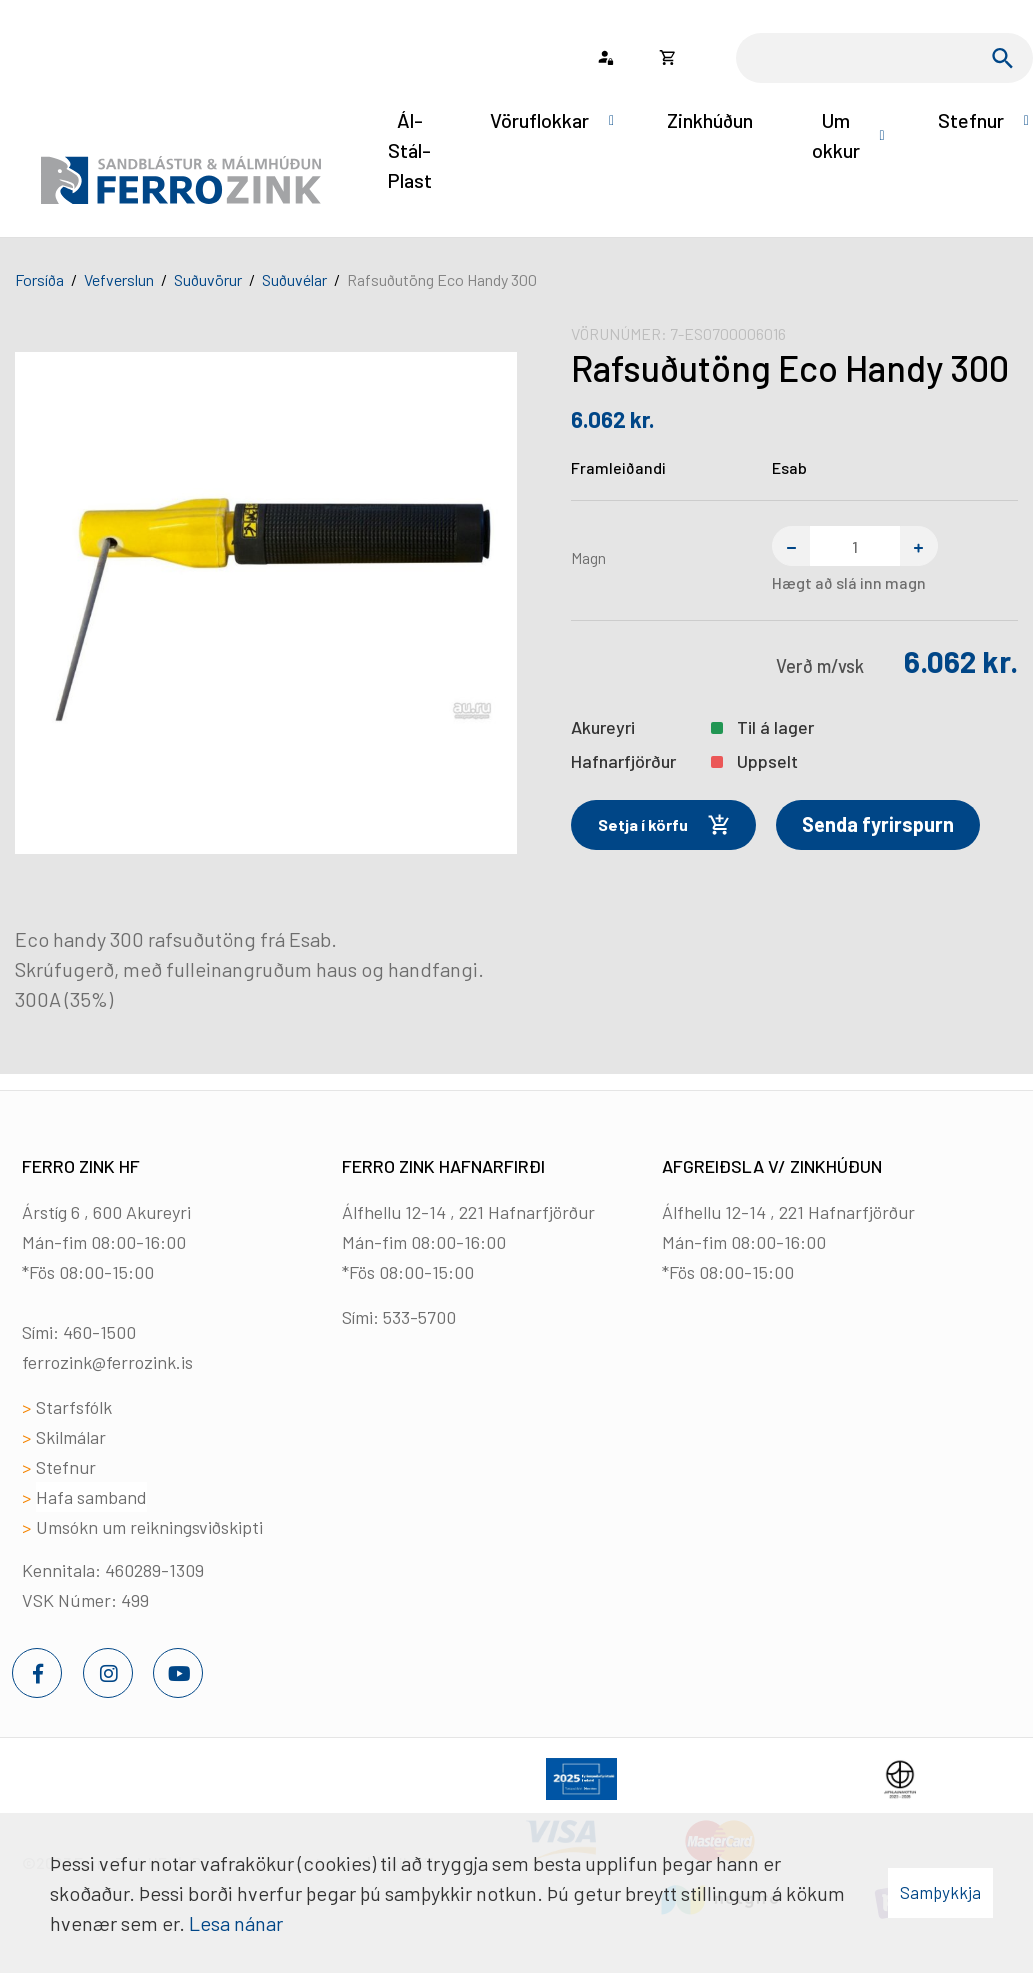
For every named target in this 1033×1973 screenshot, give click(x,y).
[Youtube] (178, 1673)
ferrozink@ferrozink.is (107, 1362)
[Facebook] (37, 1673)
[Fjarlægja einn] (791, 546)
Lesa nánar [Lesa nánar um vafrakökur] (236, 1923)
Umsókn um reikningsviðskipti (149, 1527)
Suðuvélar (294, 279)
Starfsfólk (74, 1407)
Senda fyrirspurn (878, 824)
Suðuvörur (208, 279)
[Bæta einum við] (919, 546)
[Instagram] (108, 1673)
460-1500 (99, 1332)
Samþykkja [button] (940, 1892)
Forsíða (39, 279)
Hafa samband (91, 1497)
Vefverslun (119, 279)
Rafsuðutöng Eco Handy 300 (442, 279)
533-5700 (419, 1317)
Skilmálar (71, 1437)
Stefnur (66, 1467)
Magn (588, 557)
